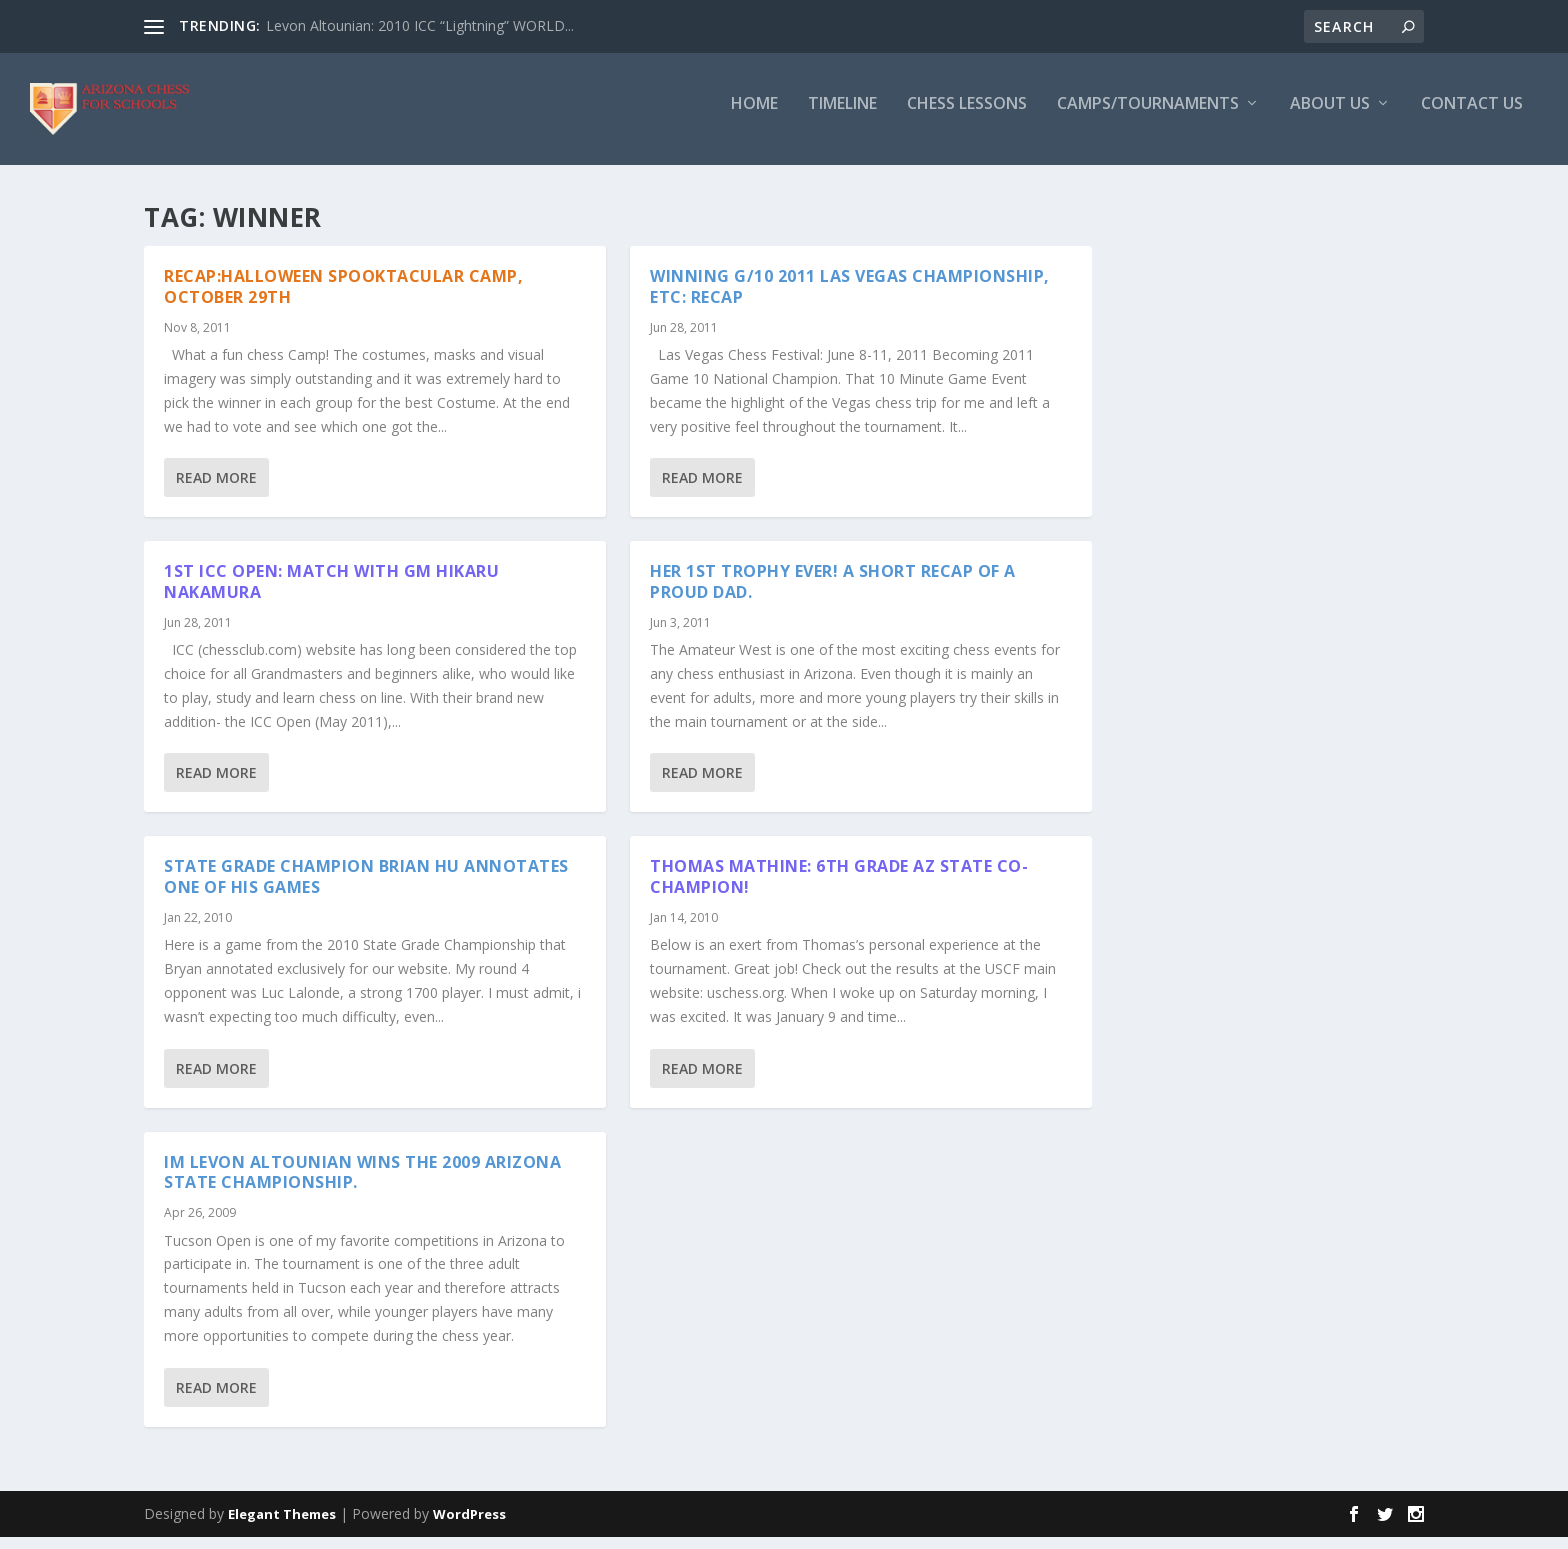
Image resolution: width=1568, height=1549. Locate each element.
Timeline (842, 116)
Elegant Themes (282, 1526)
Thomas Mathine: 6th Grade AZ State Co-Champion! (839, 888)
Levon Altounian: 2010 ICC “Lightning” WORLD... (420, 25)
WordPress (469, 1526)
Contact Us (1472, 116)
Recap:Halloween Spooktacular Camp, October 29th (343, 298)
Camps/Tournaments (1148, 116)
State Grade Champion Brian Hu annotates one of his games (366, 888)
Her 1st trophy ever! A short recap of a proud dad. (833, 593)
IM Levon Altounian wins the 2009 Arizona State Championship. (362, 1184)
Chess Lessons (967, 116)
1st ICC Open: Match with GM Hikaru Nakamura (331, 593)
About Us (1330, 116)
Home (754, 116)
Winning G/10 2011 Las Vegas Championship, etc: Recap (850, 298)
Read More (216, 489)
